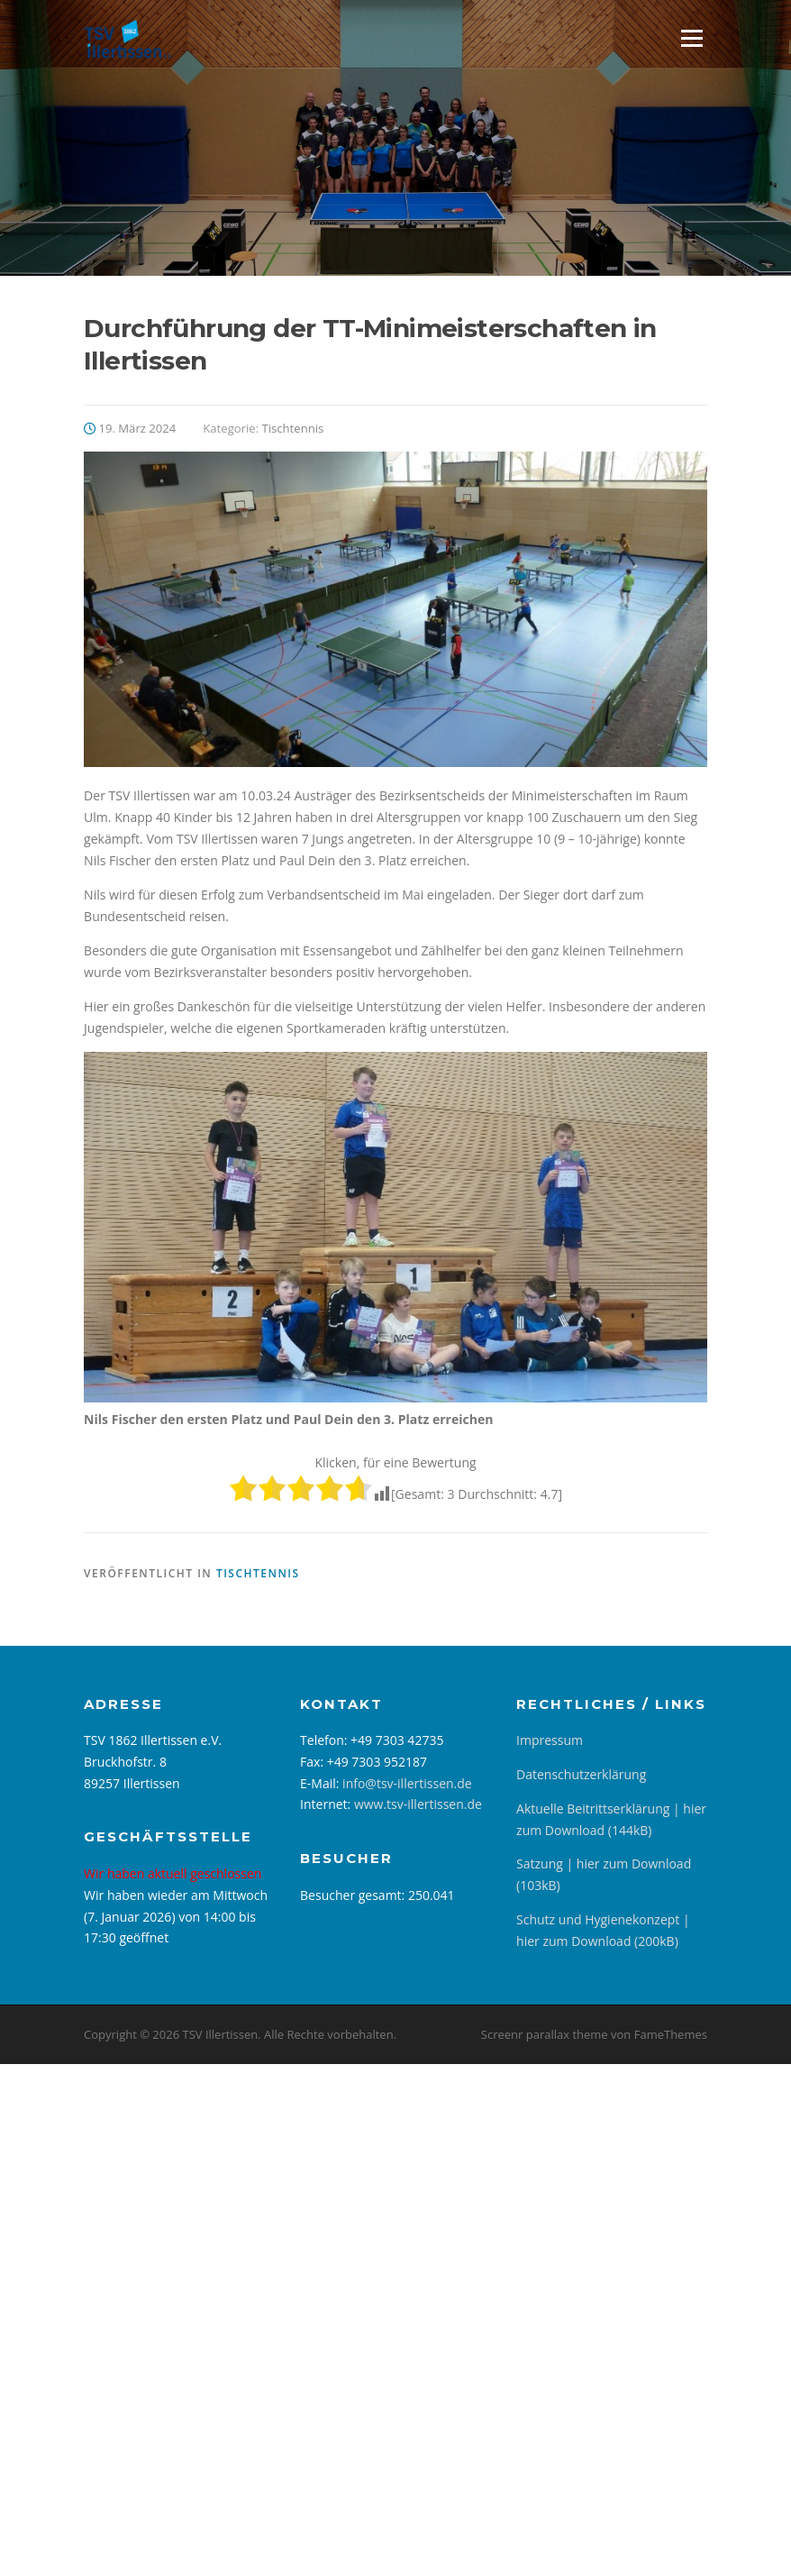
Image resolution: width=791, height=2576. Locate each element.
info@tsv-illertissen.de (407, 1783)
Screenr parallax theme (544, 2034)
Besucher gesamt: (354, 1895)
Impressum (549, 1740)
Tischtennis (293, 428)
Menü (691, 38)
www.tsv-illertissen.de (418, 1804)
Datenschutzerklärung (581, 1774)
